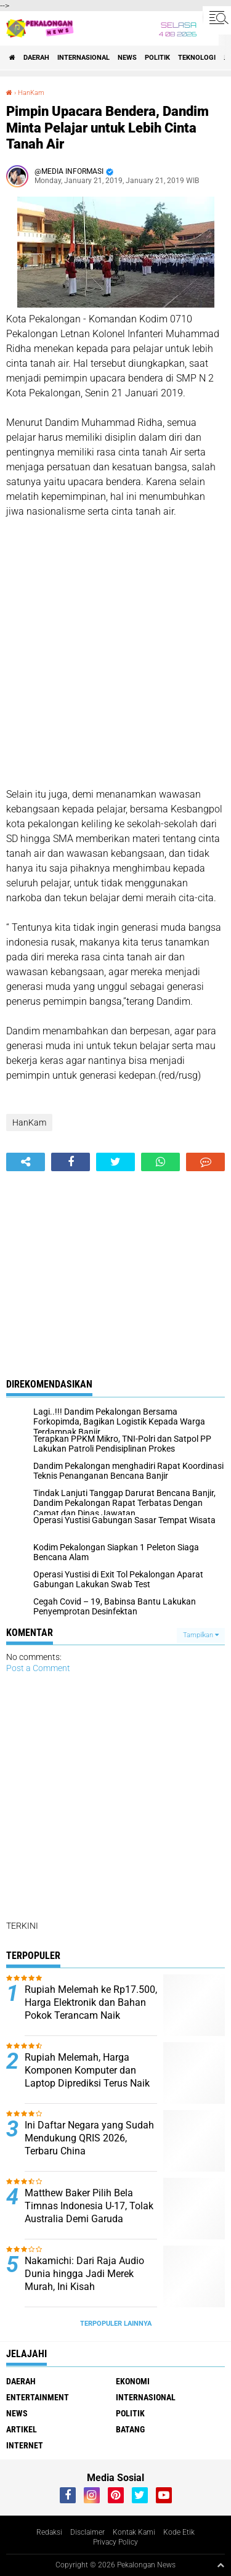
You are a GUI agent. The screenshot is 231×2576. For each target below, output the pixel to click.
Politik (157, 58)
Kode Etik (179, 2532)
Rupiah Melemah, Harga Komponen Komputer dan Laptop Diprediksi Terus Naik (87, 2070)
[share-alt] (25, 1162)
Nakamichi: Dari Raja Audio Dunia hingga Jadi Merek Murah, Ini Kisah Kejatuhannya (84, 2280)
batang (130, 2429)
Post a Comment (38, 1668)
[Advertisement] (115, 653)
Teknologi (197, 58)
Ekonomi (133, 2381)
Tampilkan (201, 1635)
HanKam (31, 93)
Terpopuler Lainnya (116, 2324)
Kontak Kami (134, 2532)
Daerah (36, 58)
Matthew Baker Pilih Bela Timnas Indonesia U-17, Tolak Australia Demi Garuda (89, 2206)
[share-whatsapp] (160, 1162)
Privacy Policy (115, 2542)
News (127, 58)
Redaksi (49, 2532)
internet (24, 2445)
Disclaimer (87, 2532)
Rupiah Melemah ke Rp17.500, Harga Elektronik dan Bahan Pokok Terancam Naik (91, 2002)
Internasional (83, 58)
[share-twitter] (115, 1162)
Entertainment (37, 2397)
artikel (21, 2429)
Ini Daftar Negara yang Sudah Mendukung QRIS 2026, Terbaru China (89, 2138)
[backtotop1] (220, 2565)
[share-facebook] (70, 1162)
